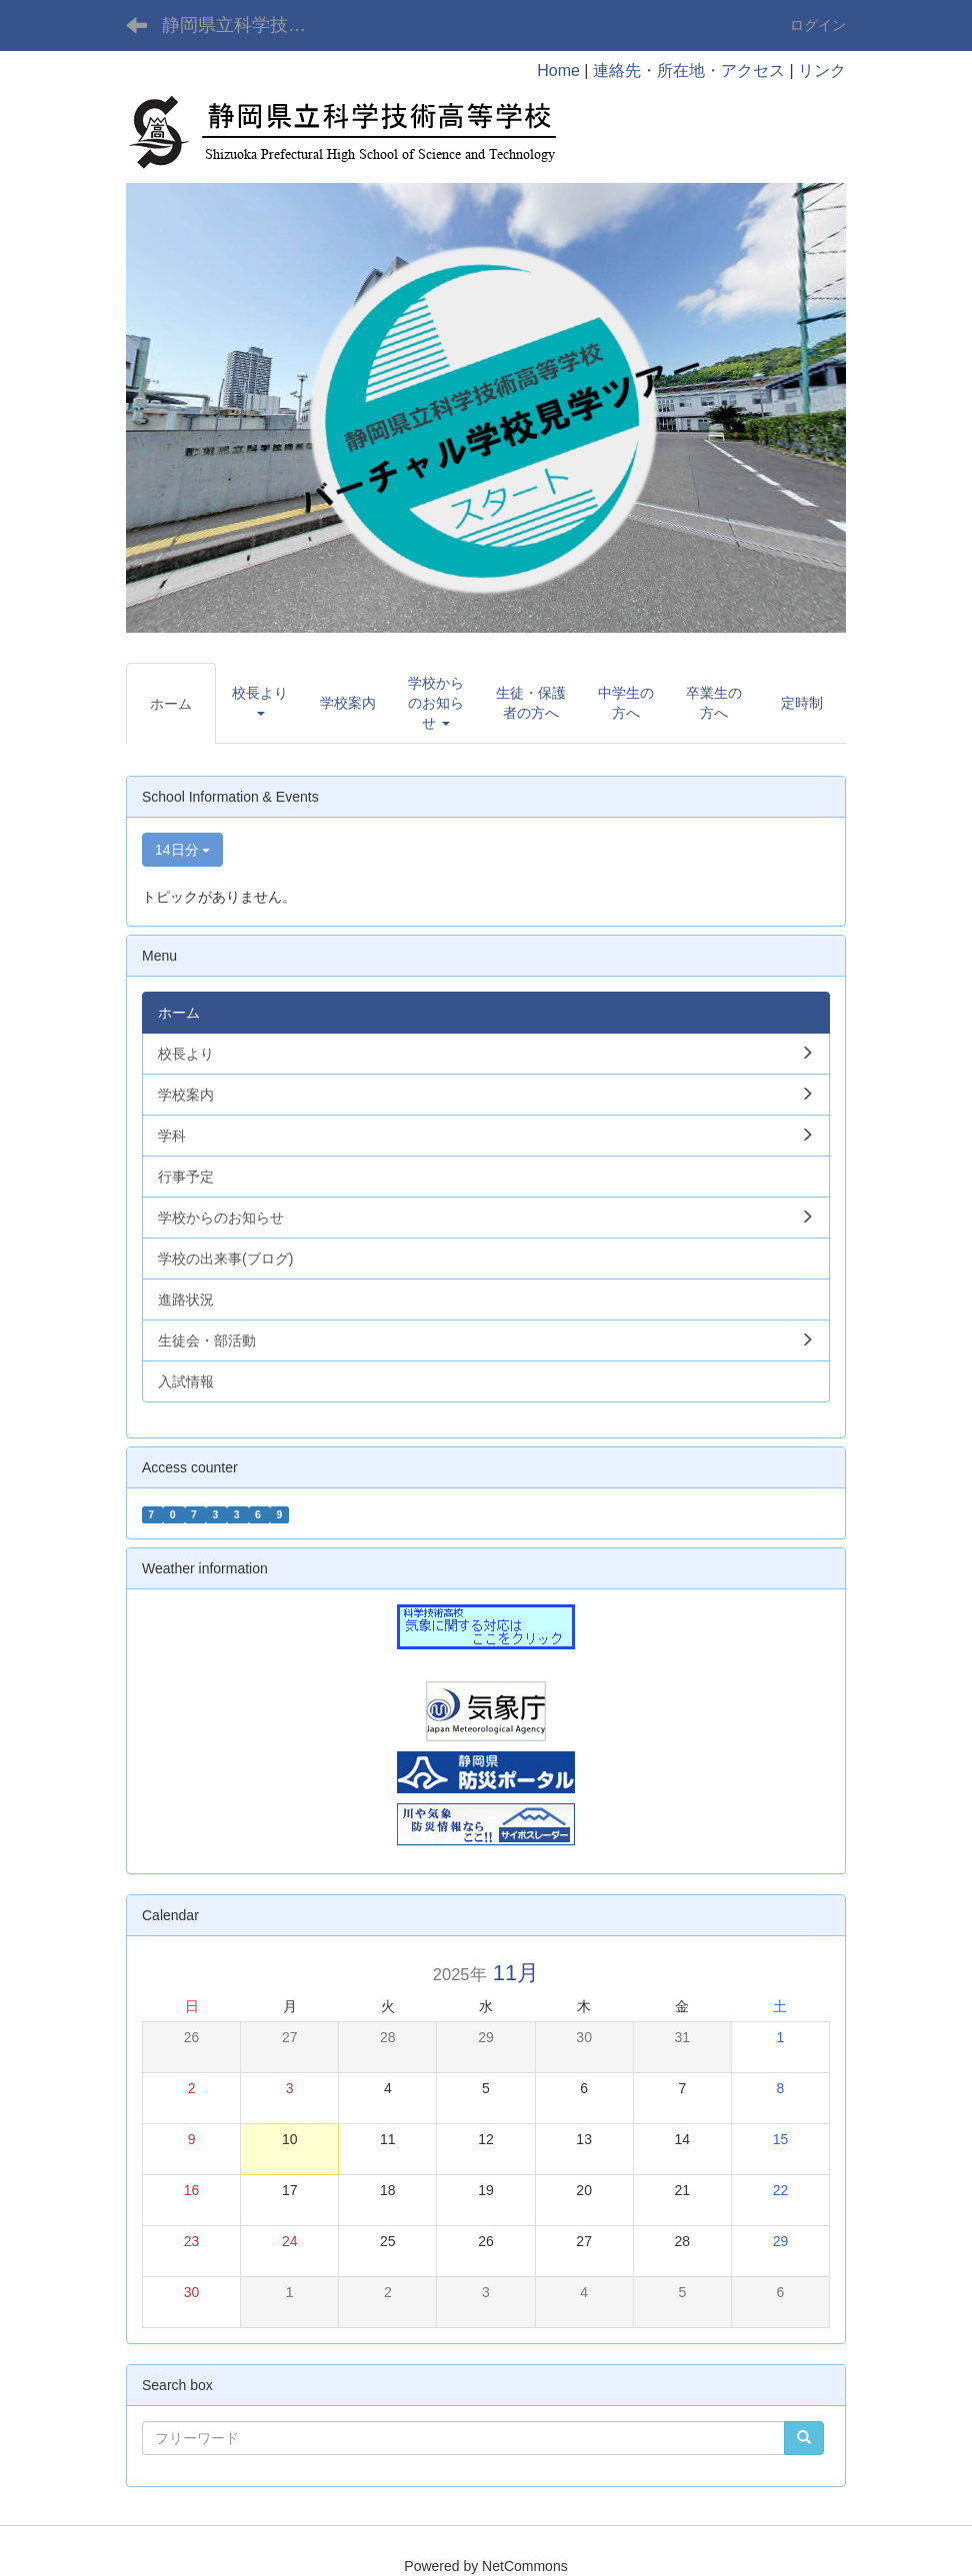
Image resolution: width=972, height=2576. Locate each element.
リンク (822, 70)
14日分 (182, 850)
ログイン (818, 25)
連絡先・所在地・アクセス (689, 70)
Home (558, 70)
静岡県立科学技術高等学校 (246, 25)
